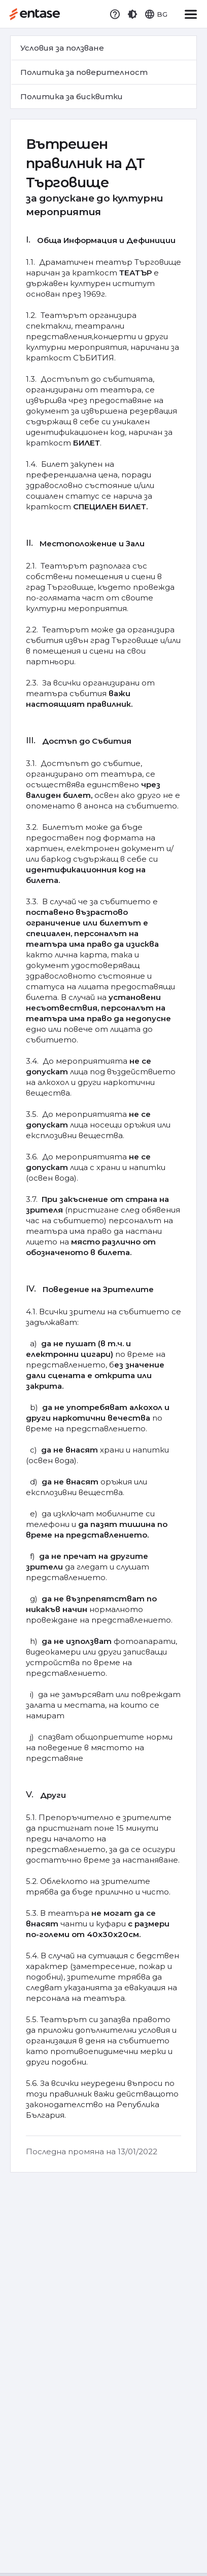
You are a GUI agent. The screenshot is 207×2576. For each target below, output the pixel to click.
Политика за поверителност (84, 72)
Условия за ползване (62, 48)
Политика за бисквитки (71, 96)
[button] (132, 14)
